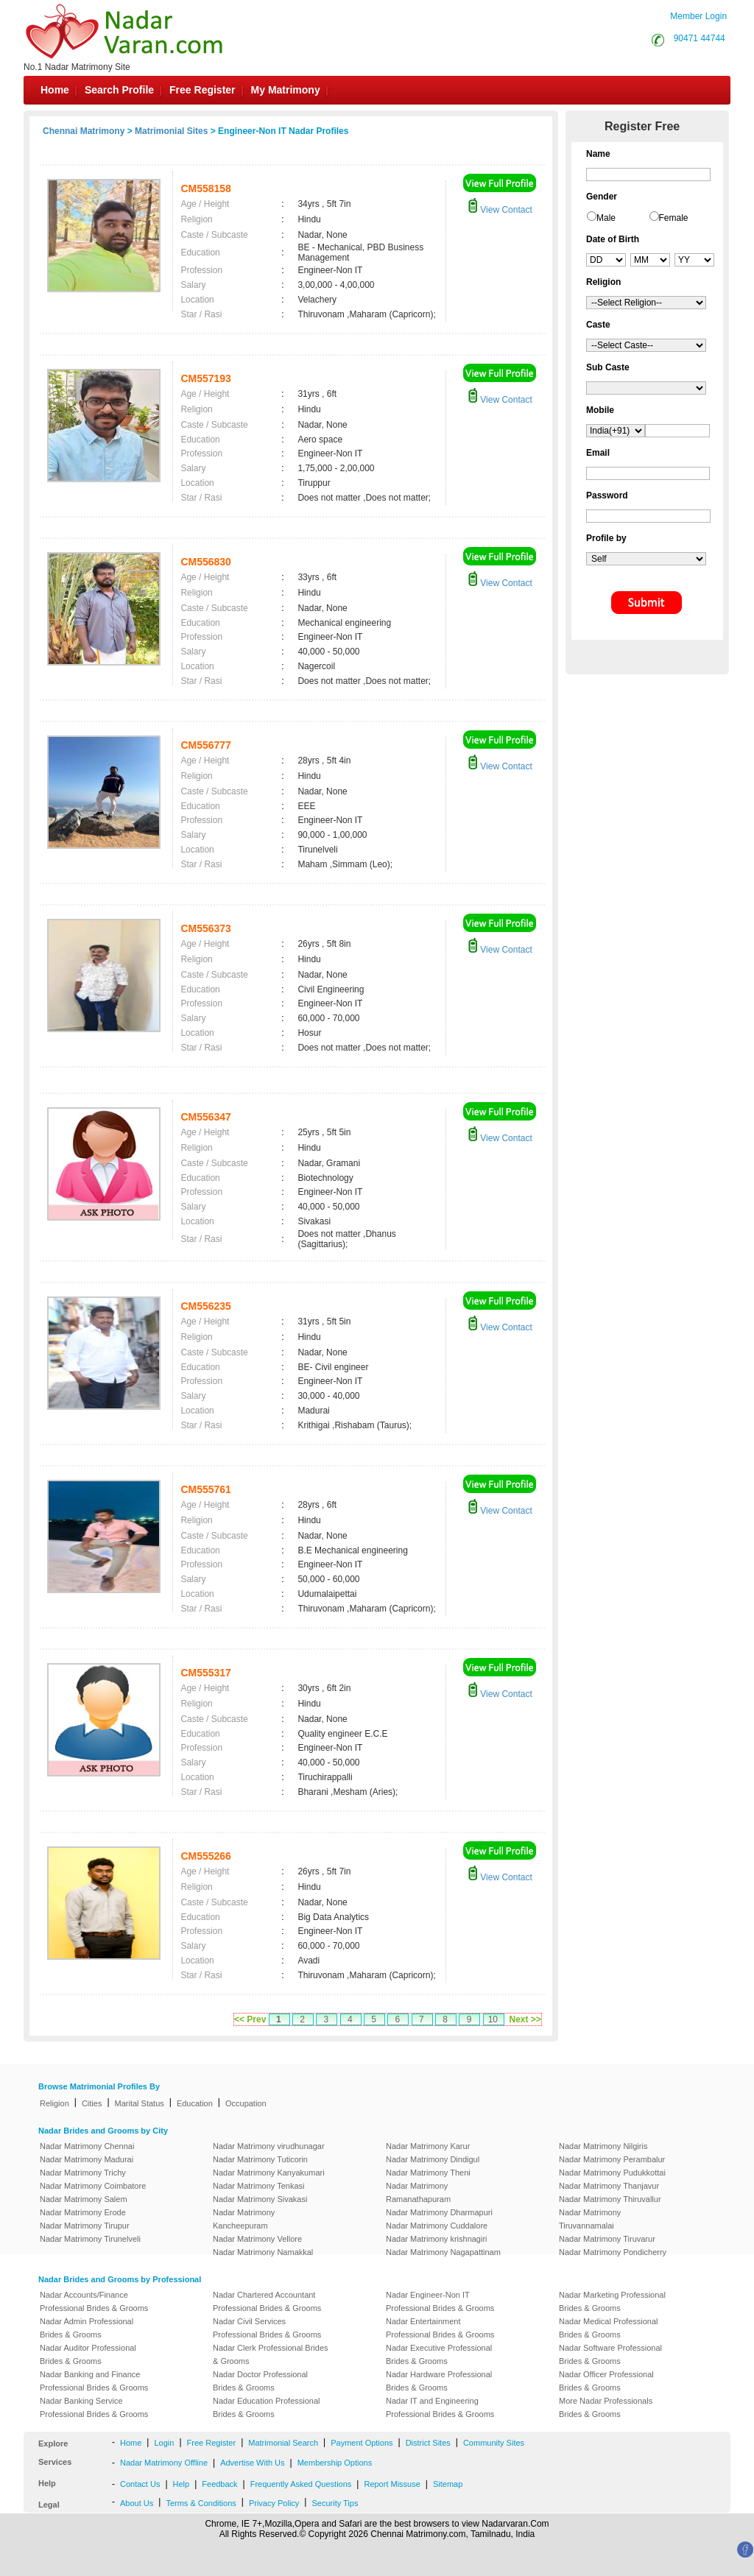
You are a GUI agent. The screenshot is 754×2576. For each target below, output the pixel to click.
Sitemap (447, 2484)
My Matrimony (285, 90)
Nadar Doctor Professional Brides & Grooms (260, 2381)
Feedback (219, 2484)
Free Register (202, 90)
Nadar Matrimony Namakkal (263, 2252)
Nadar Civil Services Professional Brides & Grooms (267, 2328)
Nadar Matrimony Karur (428, 2146)
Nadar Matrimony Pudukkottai (612, 2172)
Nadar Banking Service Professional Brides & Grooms (94, 2407)
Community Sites (493, 2442)
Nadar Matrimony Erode (83, 2212)
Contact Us (140, 2484)
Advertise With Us (252, 2462)
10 (493, 2019)
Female (673, 218)
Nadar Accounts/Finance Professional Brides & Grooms (94, 2301)
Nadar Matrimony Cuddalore (436, 2225)
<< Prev (250, 2019)
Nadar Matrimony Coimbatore (93, 2185)
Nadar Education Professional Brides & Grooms (266, 2407)
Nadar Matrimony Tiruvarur (607, 2238)
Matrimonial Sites (171, 131)
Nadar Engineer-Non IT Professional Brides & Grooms (440, 2301)
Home (54, 90)
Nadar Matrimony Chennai (87, 2146)
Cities (92, 2103)
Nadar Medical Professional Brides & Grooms (608, 2328)
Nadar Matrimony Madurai (86, 2159)
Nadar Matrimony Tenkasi (259, 2185)
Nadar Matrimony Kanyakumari (269, 2172)
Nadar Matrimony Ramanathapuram (418, 2192)
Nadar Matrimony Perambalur (612, 2159)
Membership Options (335, 2462)
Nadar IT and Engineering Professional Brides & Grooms (440, 2407)
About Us (136, 2503)
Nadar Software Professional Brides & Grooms (610, 2354)
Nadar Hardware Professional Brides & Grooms (439, 2381)
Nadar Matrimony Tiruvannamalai (590, 2219)
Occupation (246, 2103)
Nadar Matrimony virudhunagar (269, 2146)
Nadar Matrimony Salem (83, 2199)
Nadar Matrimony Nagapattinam (443, 2252)
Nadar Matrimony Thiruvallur (610, 2199)
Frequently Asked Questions (301, 2484)
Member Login (698, 16)
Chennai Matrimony (83, 131)
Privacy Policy (274, 2503)
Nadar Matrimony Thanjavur (609, 2185)
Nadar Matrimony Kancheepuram (244, 2219)
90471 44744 (699, 38)
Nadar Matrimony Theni (428, 2172)
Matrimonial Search (283, 2442)
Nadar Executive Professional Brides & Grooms (439, 2354)
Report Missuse (392, 2484)
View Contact (500, 210)
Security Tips (334, 2503)
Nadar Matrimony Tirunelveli (90, 2238)
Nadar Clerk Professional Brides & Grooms (270, 2354)
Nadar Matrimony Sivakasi (260, 2199)
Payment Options (361, 2442)
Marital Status (139, 2103)
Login (164, 2442)
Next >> (524, 2019)
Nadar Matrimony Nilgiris (603, 2146)
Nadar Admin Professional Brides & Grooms (86, 2328)
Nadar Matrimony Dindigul (432, 2159)
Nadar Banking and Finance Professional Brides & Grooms (94, 2381)
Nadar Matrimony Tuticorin (260, 2159)
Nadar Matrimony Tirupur (85, 2225)
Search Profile (119, 90)
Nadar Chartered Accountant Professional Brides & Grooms (267, 2301)
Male (606, 218)
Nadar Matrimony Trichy (83, 2172)
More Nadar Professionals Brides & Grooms (605, 2407)
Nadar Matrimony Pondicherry (612, 2252)
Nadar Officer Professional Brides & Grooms (606, 2381)
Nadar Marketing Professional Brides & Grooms (612, 2301)
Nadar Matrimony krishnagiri (436, 2238)
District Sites (428, 2442)
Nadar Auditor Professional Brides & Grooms (88, 2354)
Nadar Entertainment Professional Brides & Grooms (440, 2328)
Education (195, 2103)
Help (181, 2484)
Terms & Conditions (201, 2503)
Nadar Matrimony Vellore (257, 2238)
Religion (54, 2103)
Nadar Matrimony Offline (164, 2462)
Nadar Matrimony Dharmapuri (439, 2212)
